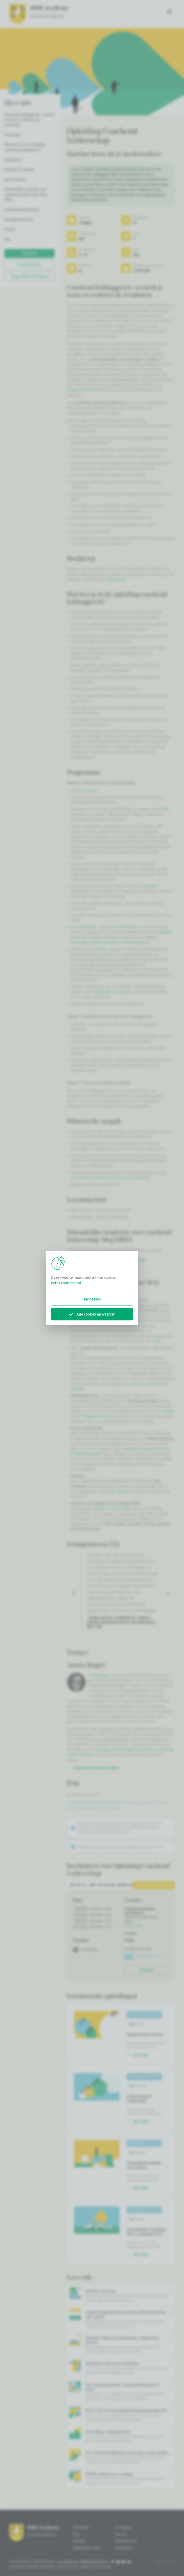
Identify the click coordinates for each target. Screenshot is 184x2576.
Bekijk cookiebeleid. (66, 1282)
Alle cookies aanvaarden (92, 1314)
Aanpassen (92, 1299)
